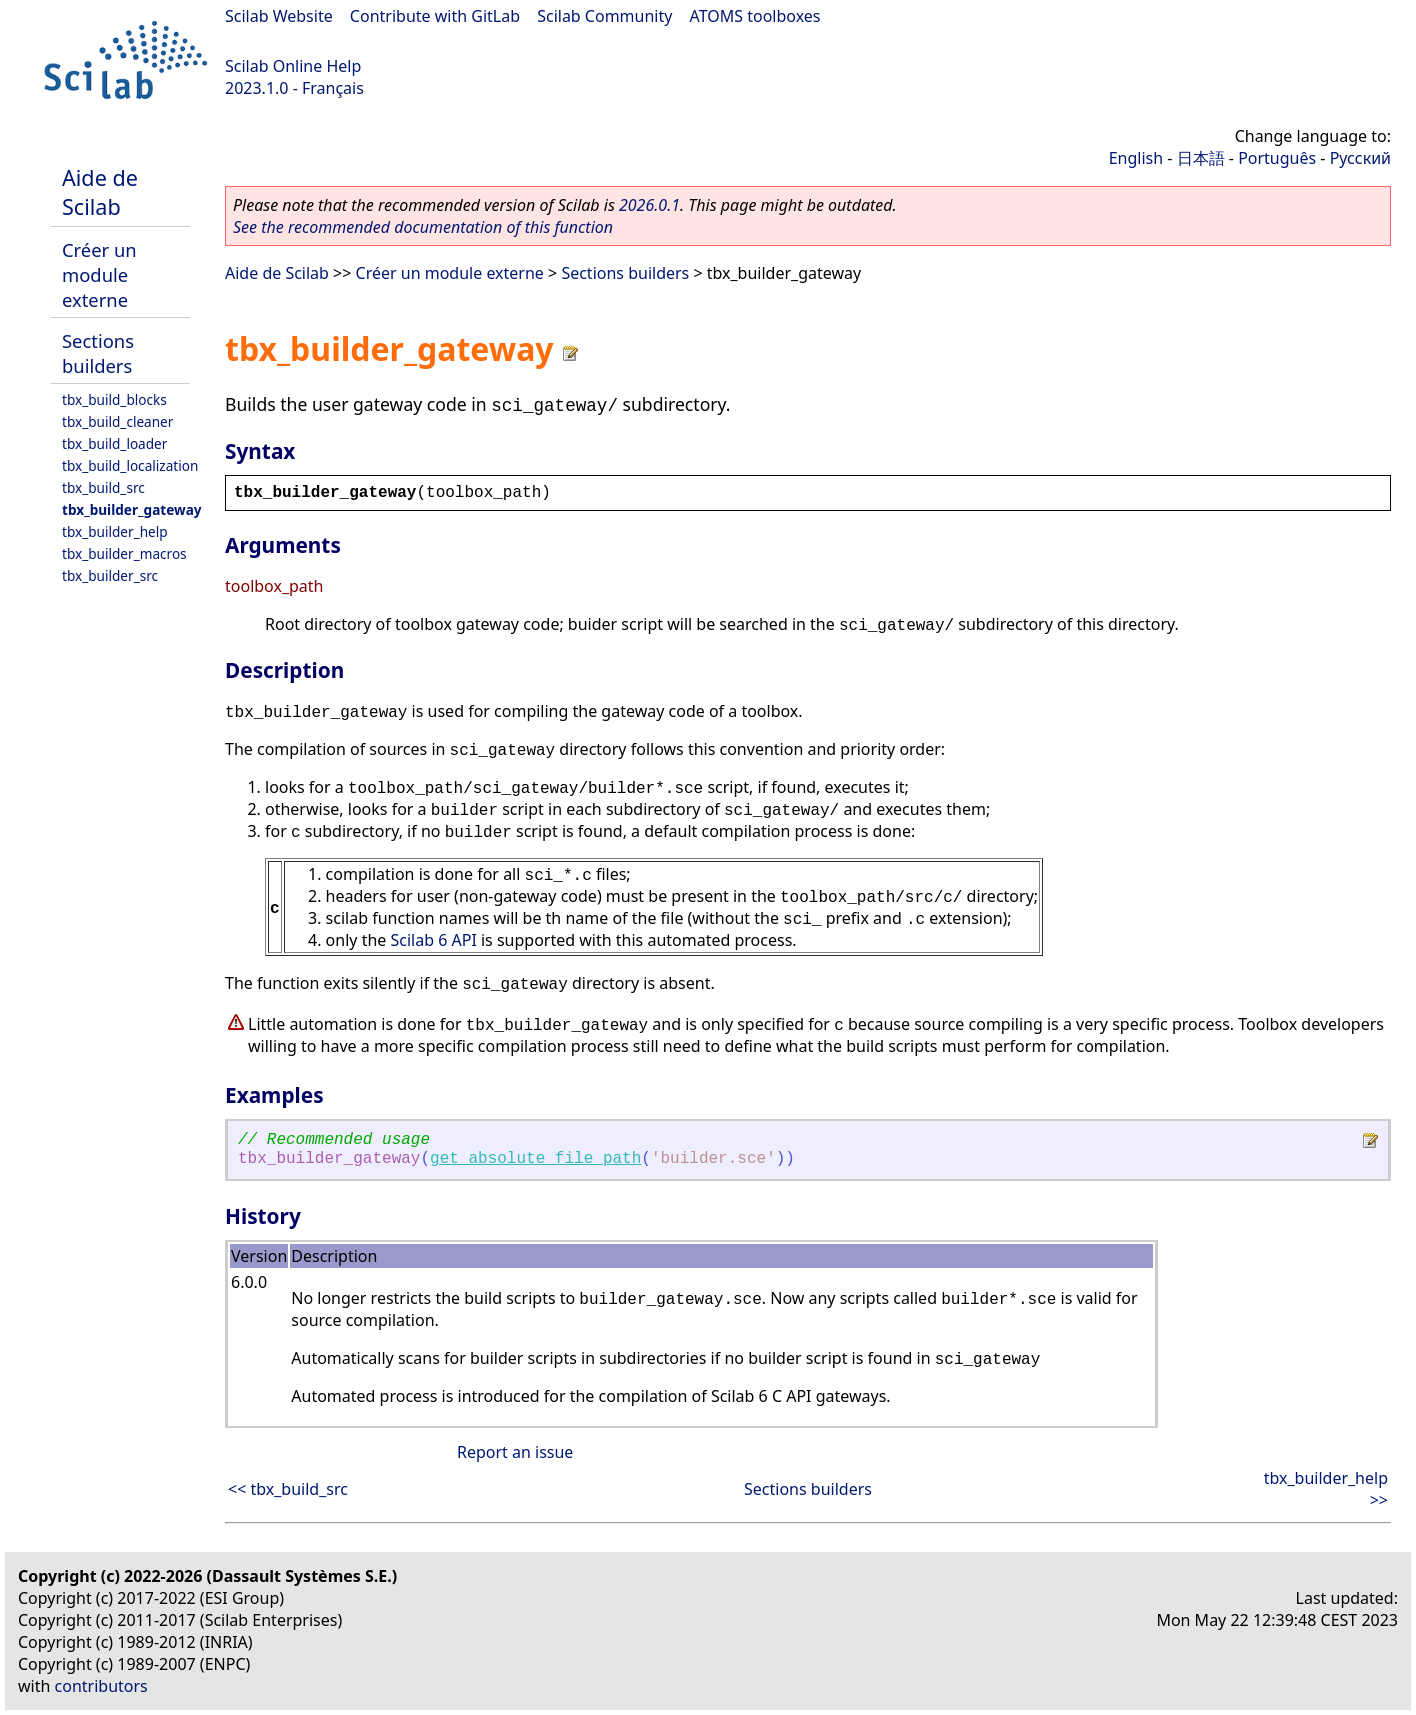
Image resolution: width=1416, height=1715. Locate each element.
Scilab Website (279, 16)
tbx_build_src (103, 487)
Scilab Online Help (293, 66)
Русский (1360, 158)
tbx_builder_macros (124, 553)
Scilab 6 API (433, 940)
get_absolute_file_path (535, 1159)
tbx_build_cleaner (117, 421)
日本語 (1201, 158)
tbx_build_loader (114, 443)
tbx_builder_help (115, 531)
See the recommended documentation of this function (423, 227)
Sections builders (98, 353)
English (1136, 158)
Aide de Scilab (100, 192)
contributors (101, 1686)
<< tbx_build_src (288, 1489)
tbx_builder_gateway (132, 509)
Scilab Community (604, 16)
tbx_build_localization (130, 465)
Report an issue (515, 1452)
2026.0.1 (649, 205)
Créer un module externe (99, 274)
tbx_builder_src (110, 575)
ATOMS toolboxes (755, 16)
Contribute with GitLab (435, 16)
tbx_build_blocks (114, 399)
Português (1277, 158)
